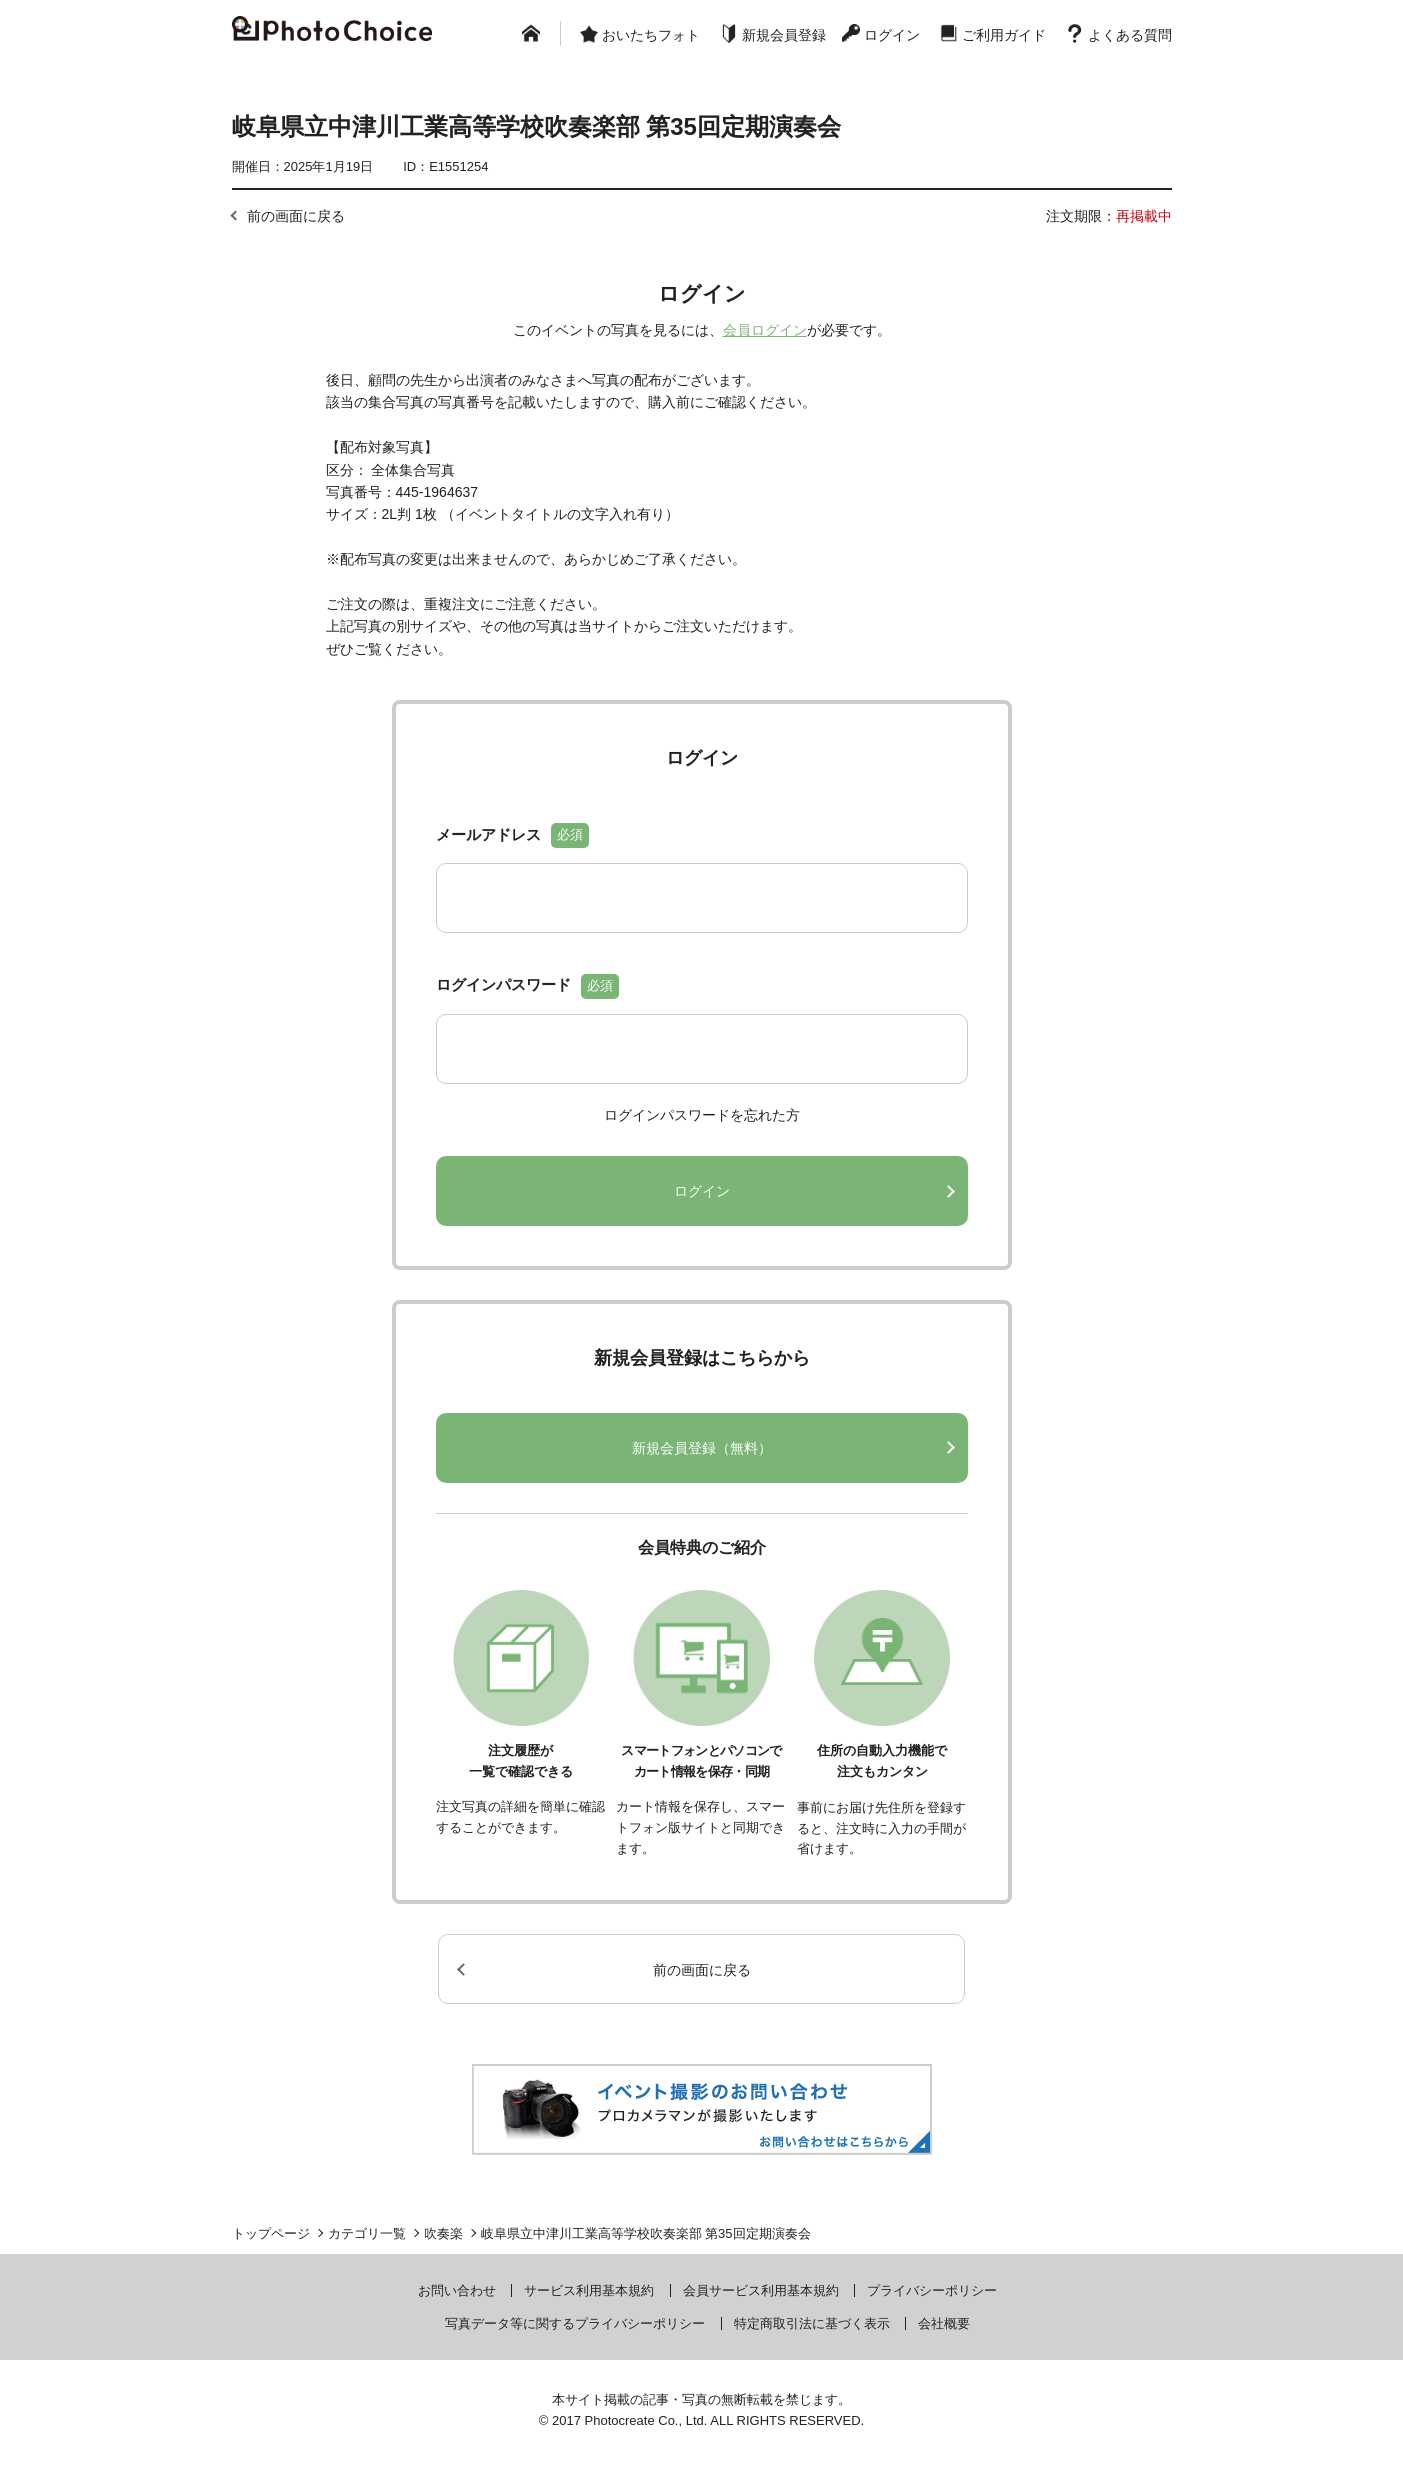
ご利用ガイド (1004, 35)
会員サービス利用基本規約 (761, 2290)
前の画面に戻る (296, 216)
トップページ (271, 2233)
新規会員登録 (784, 35)
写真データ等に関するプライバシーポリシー (575, 2323)
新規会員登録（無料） (702, 1448)
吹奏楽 (443, 2233)
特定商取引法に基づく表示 (812, 2323)
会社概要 (944, 2323)
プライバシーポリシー (932, 2290)
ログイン (892, 35)
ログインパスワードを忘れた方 (702, 1115)
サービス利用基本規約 (589, 2290)
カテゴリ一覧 (367, 2233)
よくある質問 (1130, 35)
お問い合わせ (457, 2290)
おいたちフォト (651, 35)
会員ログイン (765, 330)
